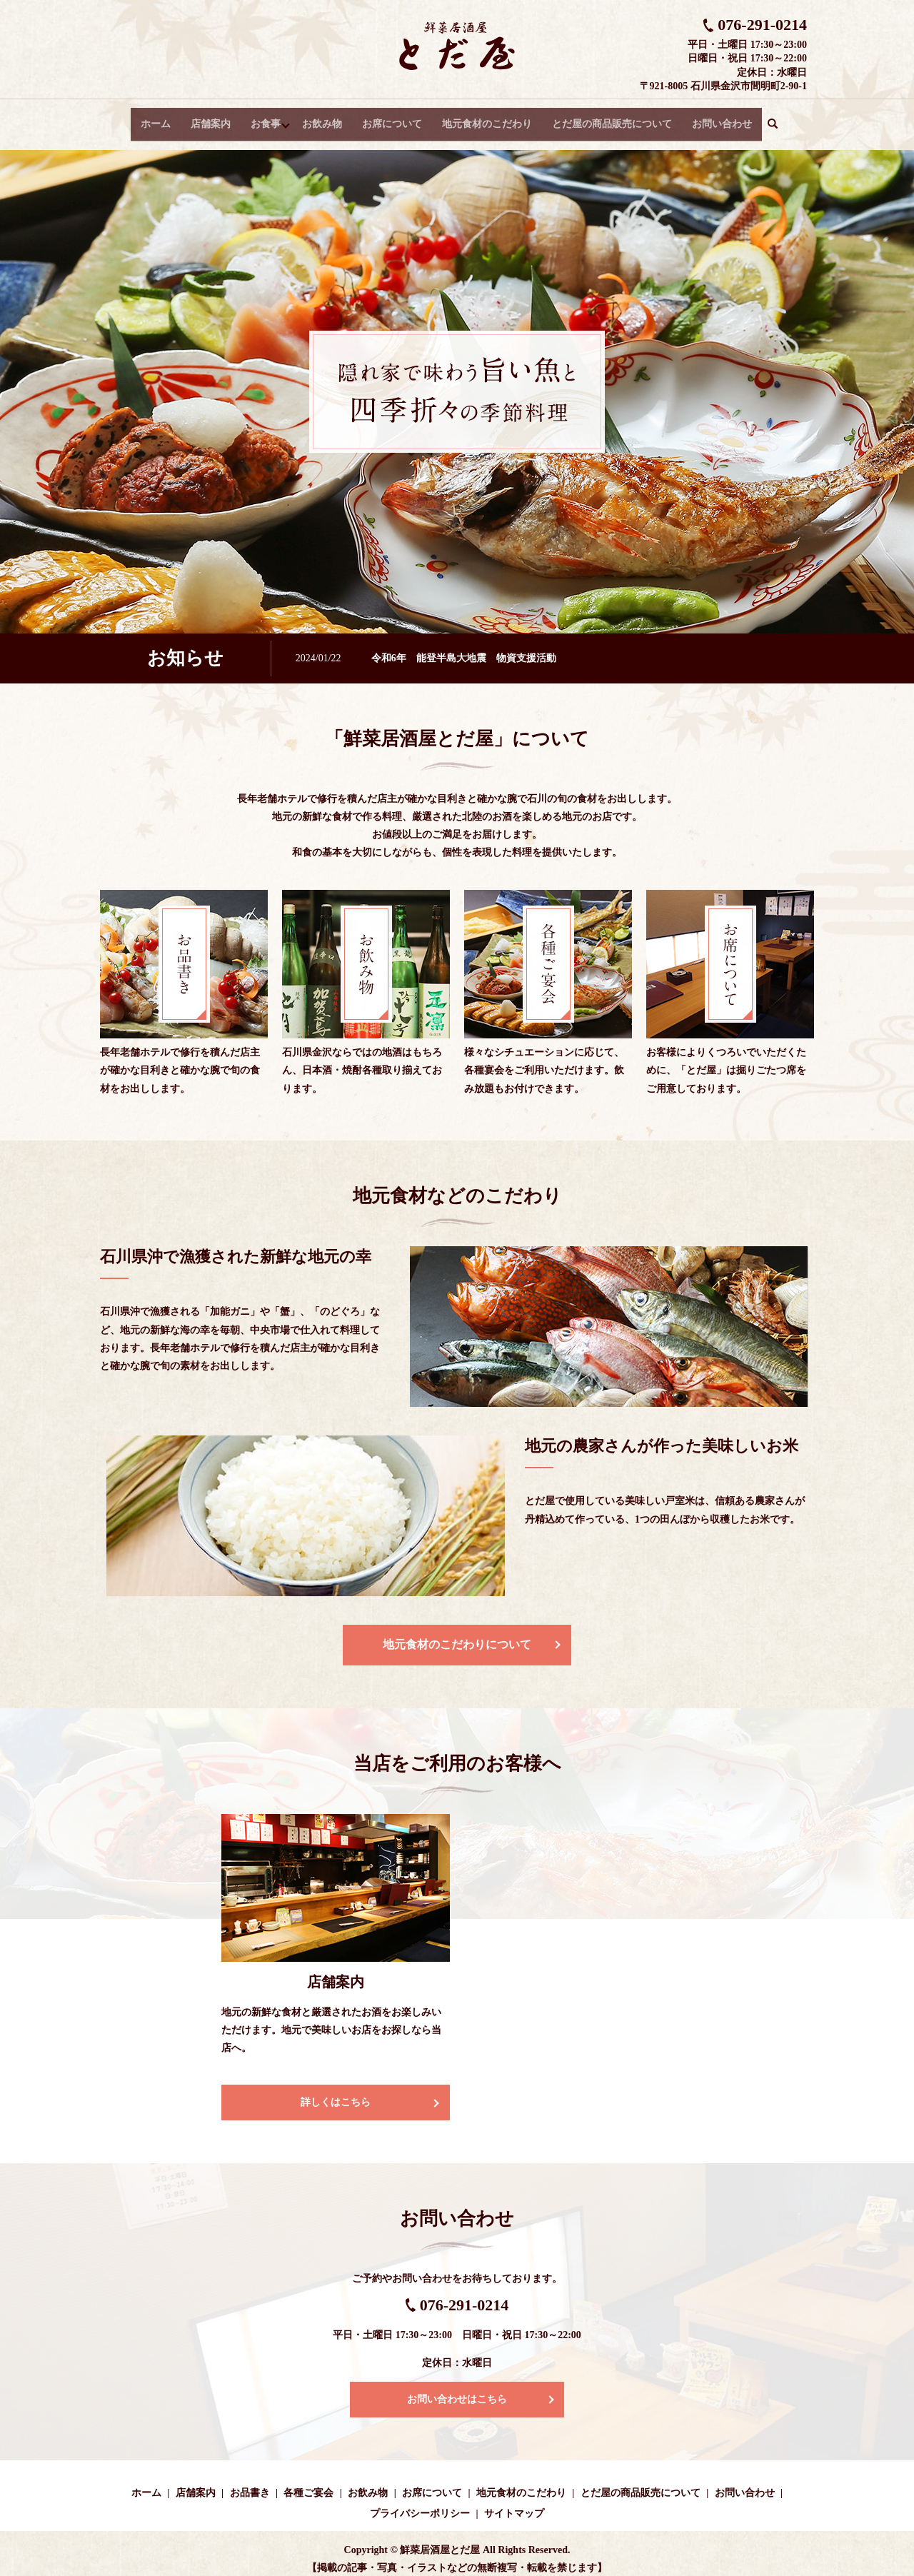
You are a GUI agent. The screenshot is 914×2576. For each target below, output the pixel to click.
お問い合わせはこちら (457, 2388)
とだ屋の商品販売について (614, 118)
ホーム (154, 118)
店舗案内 (209, 118)
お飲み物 (324, 118)
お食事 (264, 118)
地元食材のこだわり (489, 118)
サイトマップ (514, 2502)
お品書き (250, 2482)
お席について (394, 118)
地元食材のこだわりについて (457, 1634)
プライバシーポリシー (420, 2502)
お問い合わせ (724, 118)
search (780, 119)
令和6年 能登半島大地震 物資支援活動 (463, 646)
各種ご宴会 (308, 2482)
